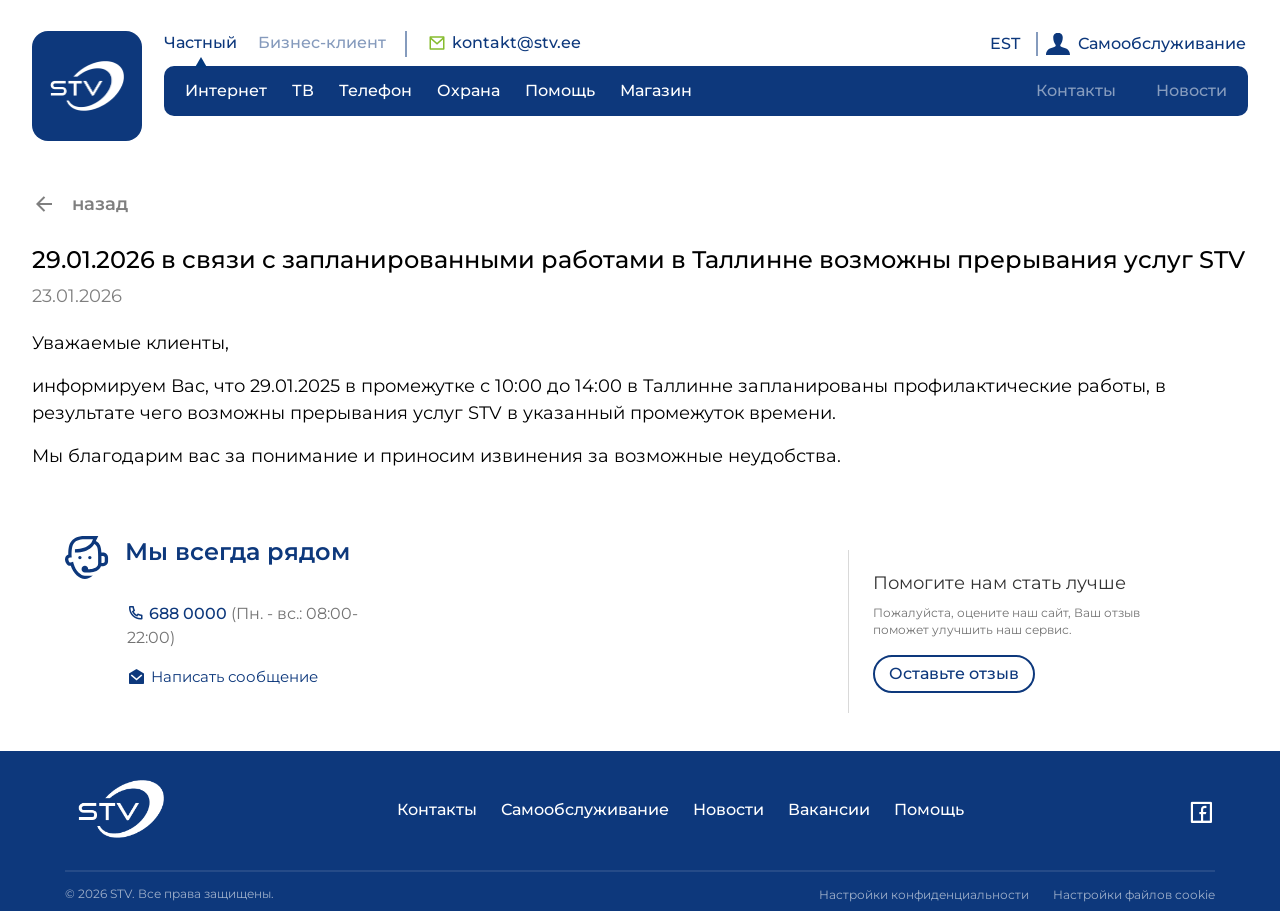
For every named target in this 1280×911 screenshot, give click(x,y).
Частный (200, 42)
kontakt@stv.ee (504, 42)
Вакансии (829, 809)
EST (1005, 43)
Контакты (1076, 90)
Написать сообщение (222, 677)
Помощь (560, 90)
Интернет (226, 90)
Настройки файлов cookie (1134, 894)
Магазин (656, 90)
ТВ (303, 90)
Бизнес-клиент (322, 42)
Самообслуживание (1146, 44)
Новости (1191, 90)
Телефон (375, 90)
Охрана (468, 90)
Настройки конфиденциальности (924, 894)
